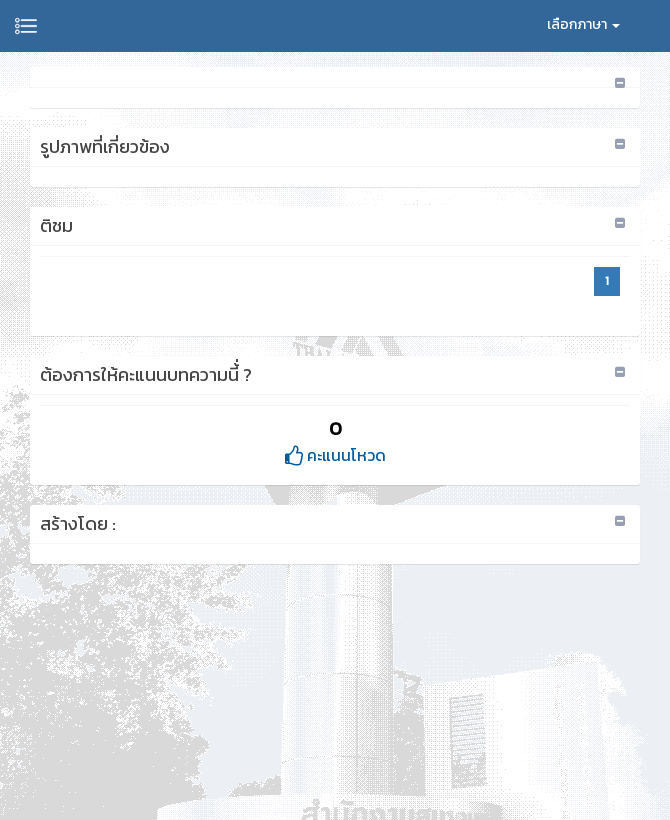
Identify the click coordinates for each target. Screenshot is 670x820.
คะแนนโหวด (335, 455)
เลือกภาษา (583, 24)
